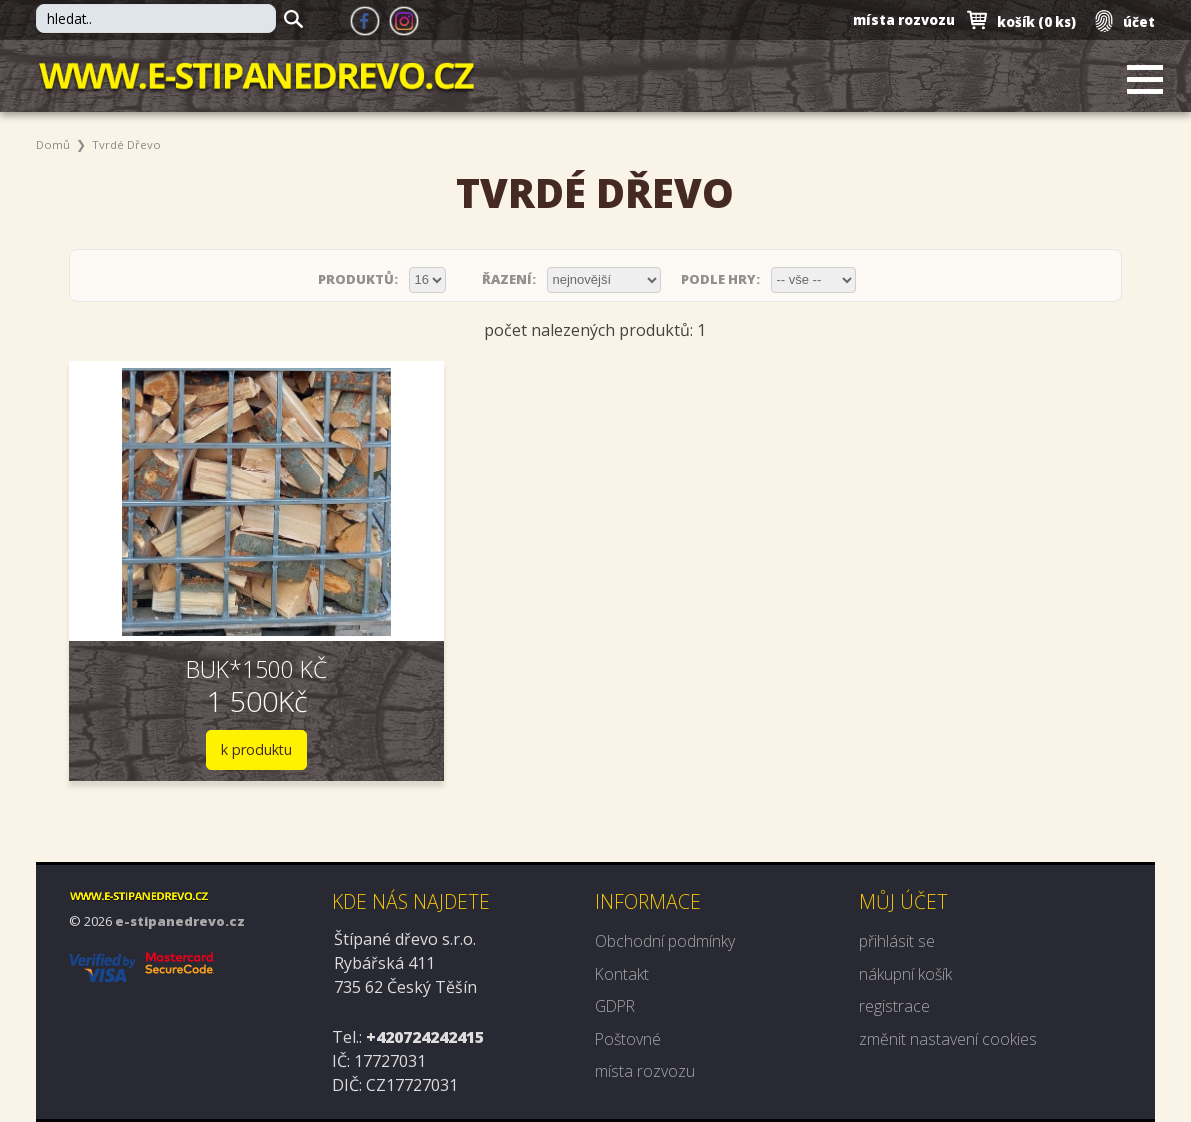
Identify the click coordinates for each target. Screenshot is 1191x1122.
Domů (53, 144)
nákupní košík (905, 974)
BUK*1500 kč (232, 669)
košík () (1033, 21)
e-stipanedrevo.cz (180, 923)
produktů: (359, 279)
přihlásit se (897, 942)
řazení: (510, 279)
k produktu (232, 750)
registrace (894, 1006)
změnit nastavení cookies (948, 1038)
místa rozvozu (900, 20)
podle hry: (722, 279)
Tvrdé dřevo (128, 144)
